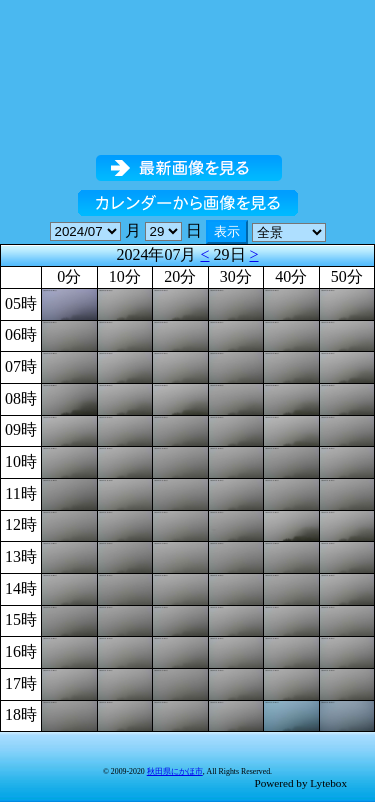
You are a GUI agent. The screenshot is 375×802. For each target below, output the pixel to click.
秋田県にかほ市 (175, 771)
